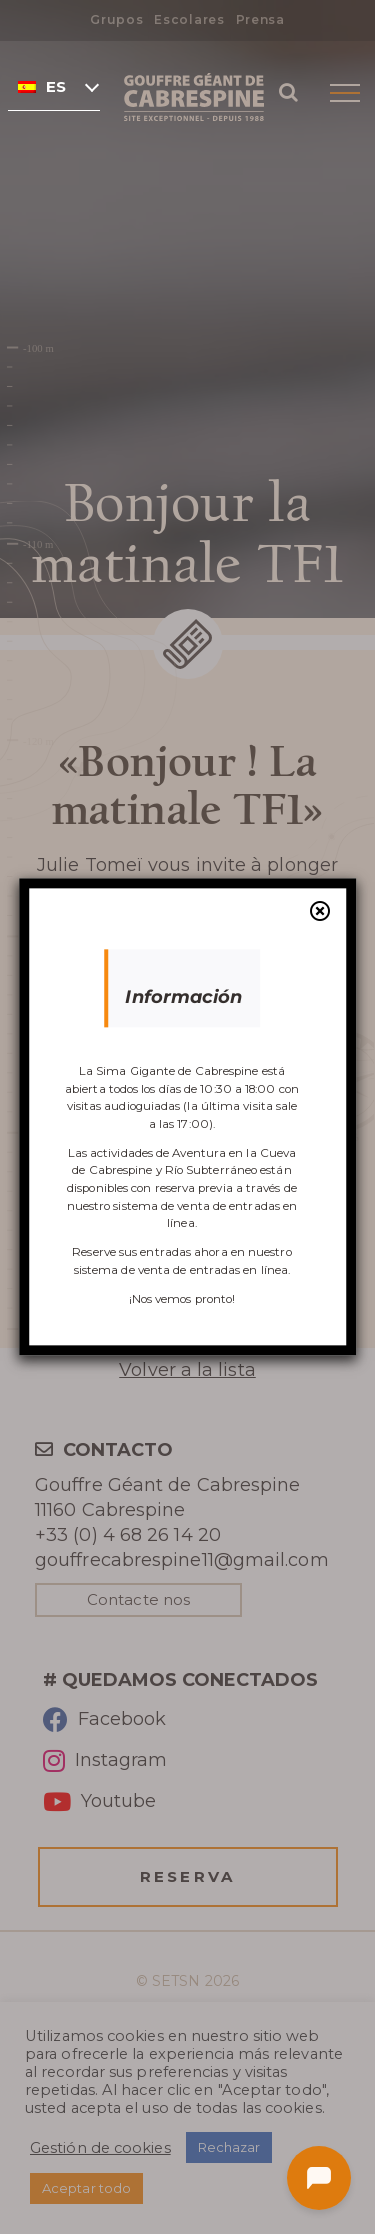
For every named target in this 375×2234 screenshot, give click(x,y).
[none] (54, 86)
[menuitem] (54, 86)
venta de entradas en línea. (214, 1270)
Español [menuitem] (56, 87)
